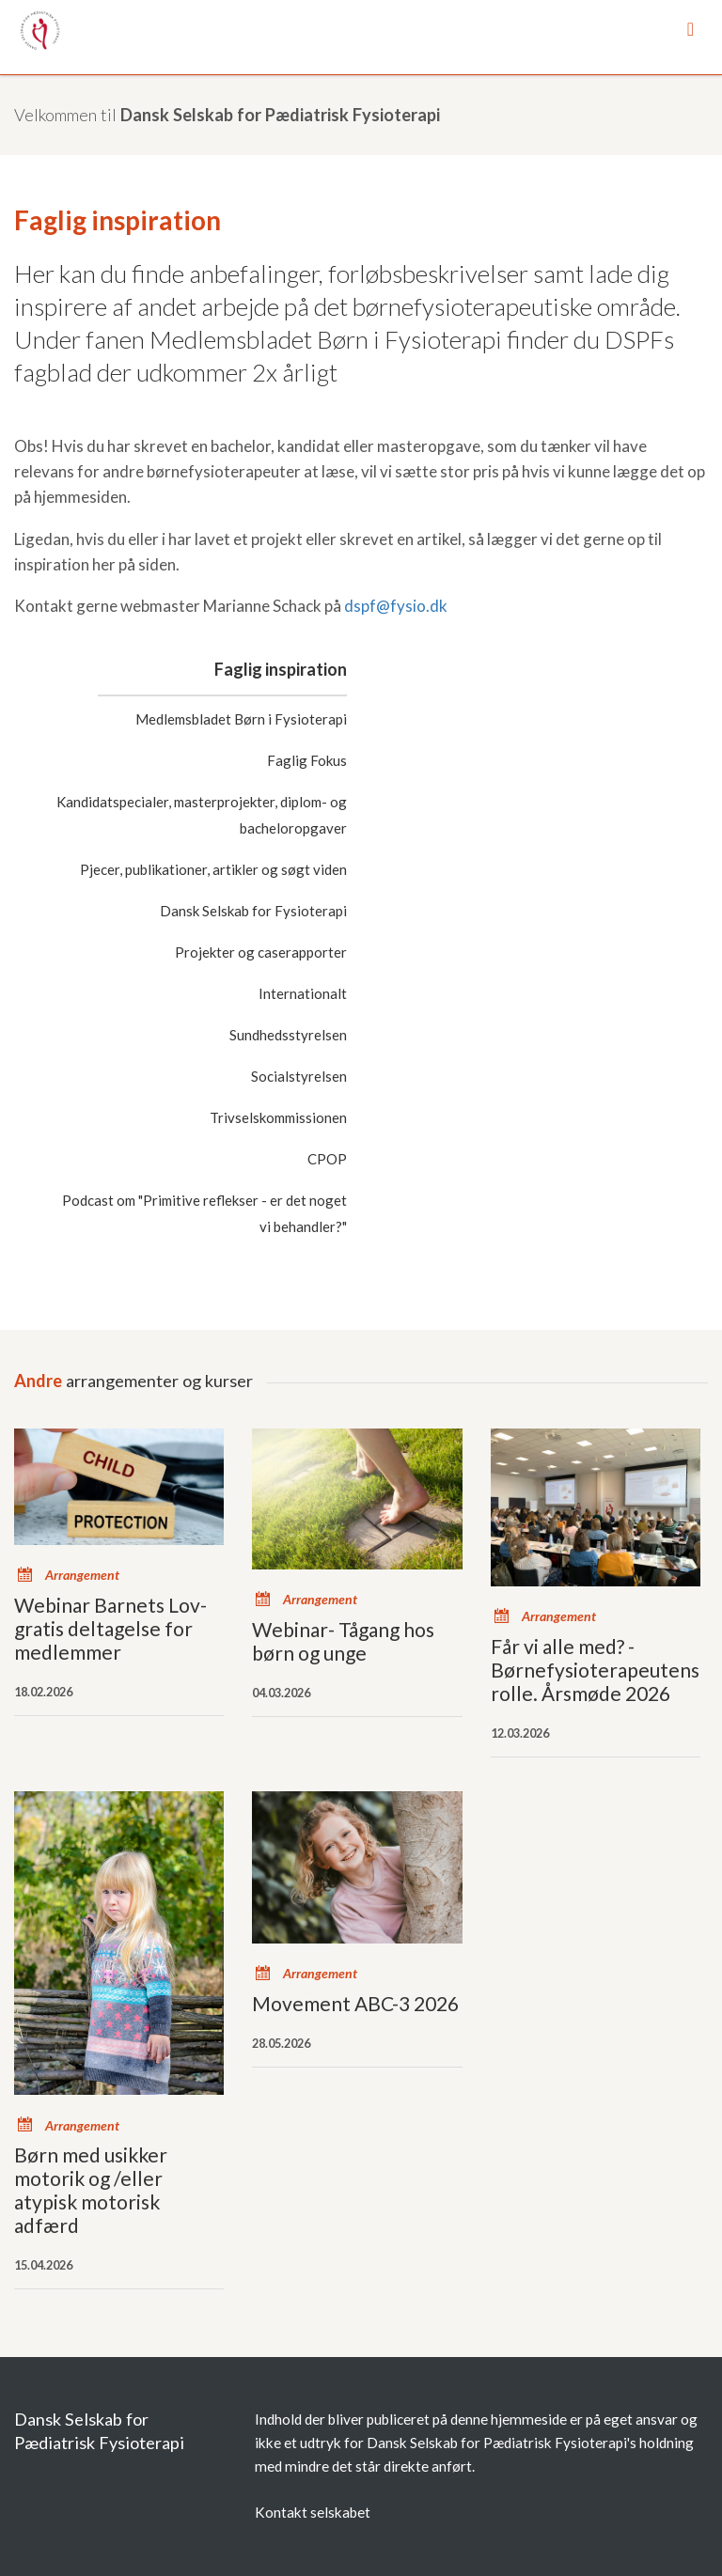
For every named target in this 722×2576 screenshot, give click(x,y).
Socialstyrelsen (299, 1076)
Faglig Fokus (307, 760)
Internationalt (303, 993)
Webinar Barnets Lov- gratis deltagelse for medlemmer (110, 1628)
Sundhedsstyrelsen (288, 1034)
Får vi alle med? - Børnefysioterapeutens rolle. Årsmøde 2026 (595, 1669)
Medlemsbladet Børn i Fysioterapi (241, 718)
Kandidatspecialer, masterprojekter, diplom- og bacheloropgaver (201, 814)
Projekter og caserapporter (261, 952)
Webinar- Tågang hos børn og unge (343, 1640)
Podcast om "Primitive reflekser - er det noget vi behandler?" (204, 1213)
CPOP (327, 1158)
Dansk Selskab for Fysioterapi (253, 910)
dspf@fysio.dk (395, 606)
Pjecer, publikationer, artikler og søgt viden (213, 869)
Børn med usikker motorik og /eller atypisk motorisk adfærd (90, 2190)
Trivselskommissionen (278, 1117)
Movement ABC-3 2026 (355, 2003)
